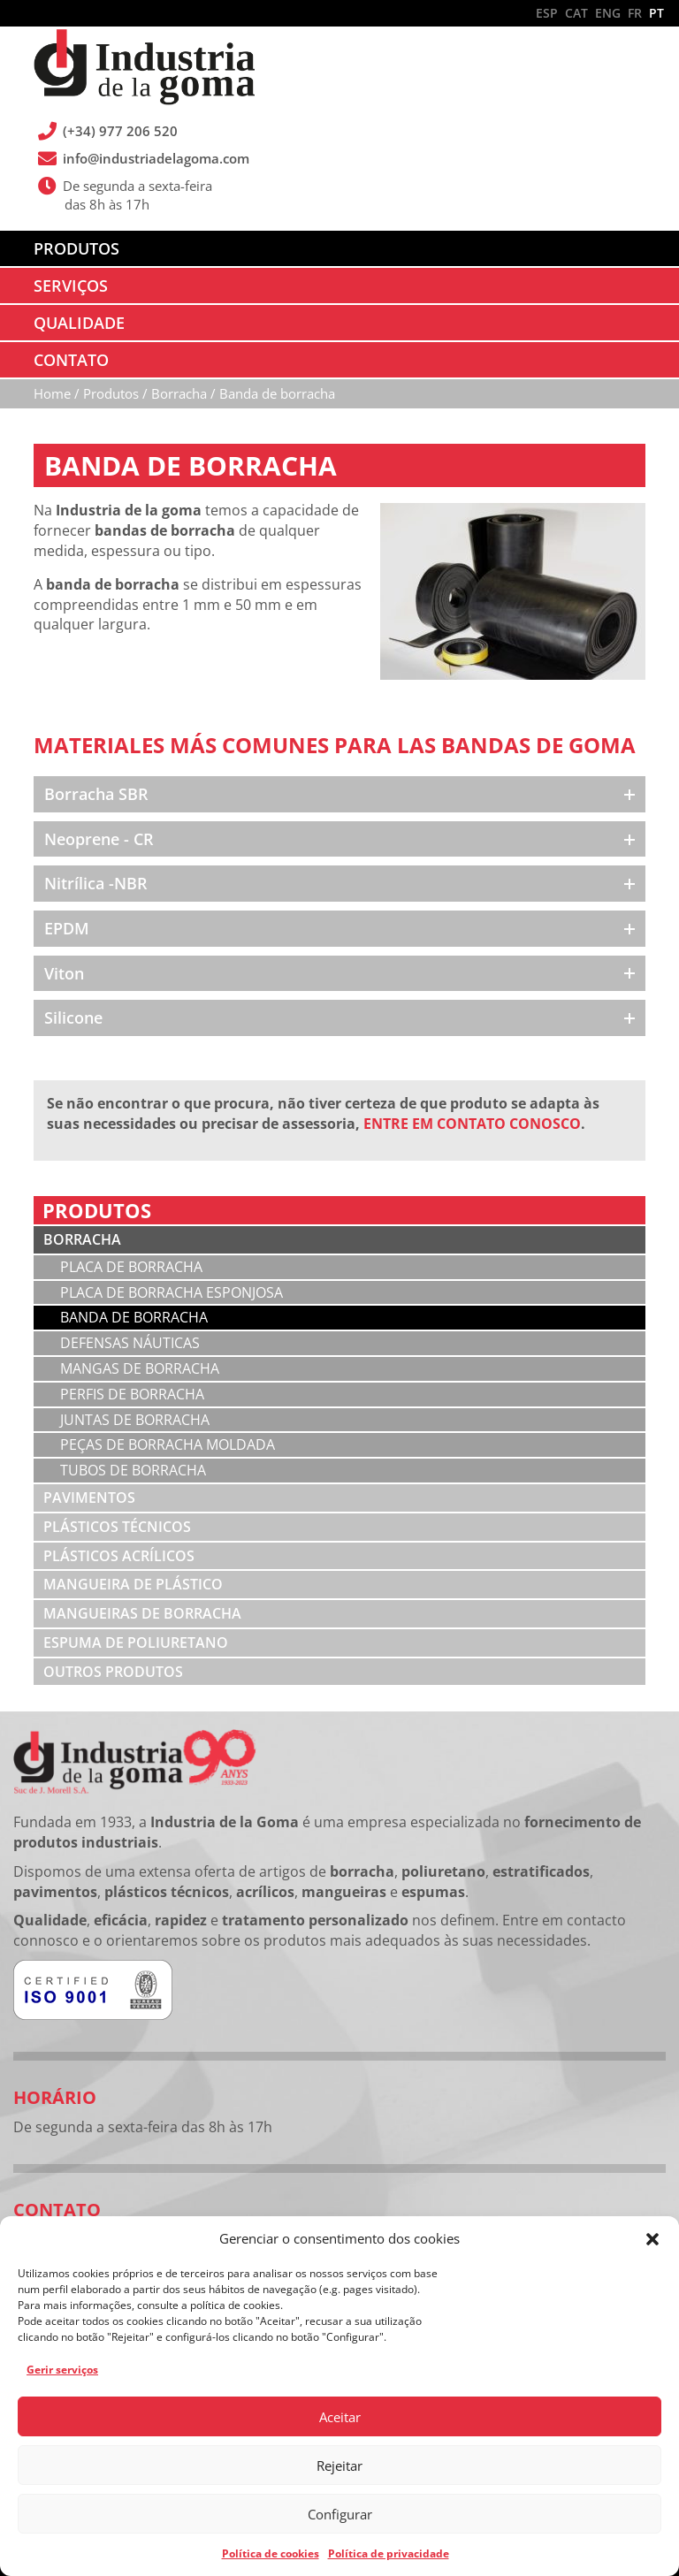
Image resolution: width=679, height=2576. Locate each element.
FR (635, 12)
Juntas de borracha (135, 1419)
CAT (576, 12)
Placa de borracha (131, 1267)
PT (656, 12)
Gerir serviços (62, 2369)
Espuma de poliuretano (135, 1642)
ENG (608, 12)
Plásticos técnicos (117, 1526)
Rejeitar (339, 2465)
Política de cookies (270, 2553)
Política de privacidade (388, 2553)
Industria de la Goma (144, 69)
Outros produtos (113, 1671)
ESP (547, 12)
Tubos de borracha (133, 1470)
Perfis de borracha (132, 1394)
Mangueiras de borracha (142, 1613)
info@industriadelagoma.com (156, 158)
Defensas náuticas (130, 1343)
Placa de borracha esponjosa (171, 1292)
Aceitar (340, 2417)
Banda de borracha (134, 1317)
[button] (652, 2239)
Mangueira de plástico (133, 1584)
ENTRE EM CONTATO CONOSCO (472, 1123)
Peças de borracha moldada (167, 1444)
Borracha (82, 1239)
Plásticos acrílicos (119, 1556)
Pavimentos (89, 1497)
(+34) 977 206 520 (121, 131)
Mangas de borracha (139, 1368)
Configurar (340, 2514)
